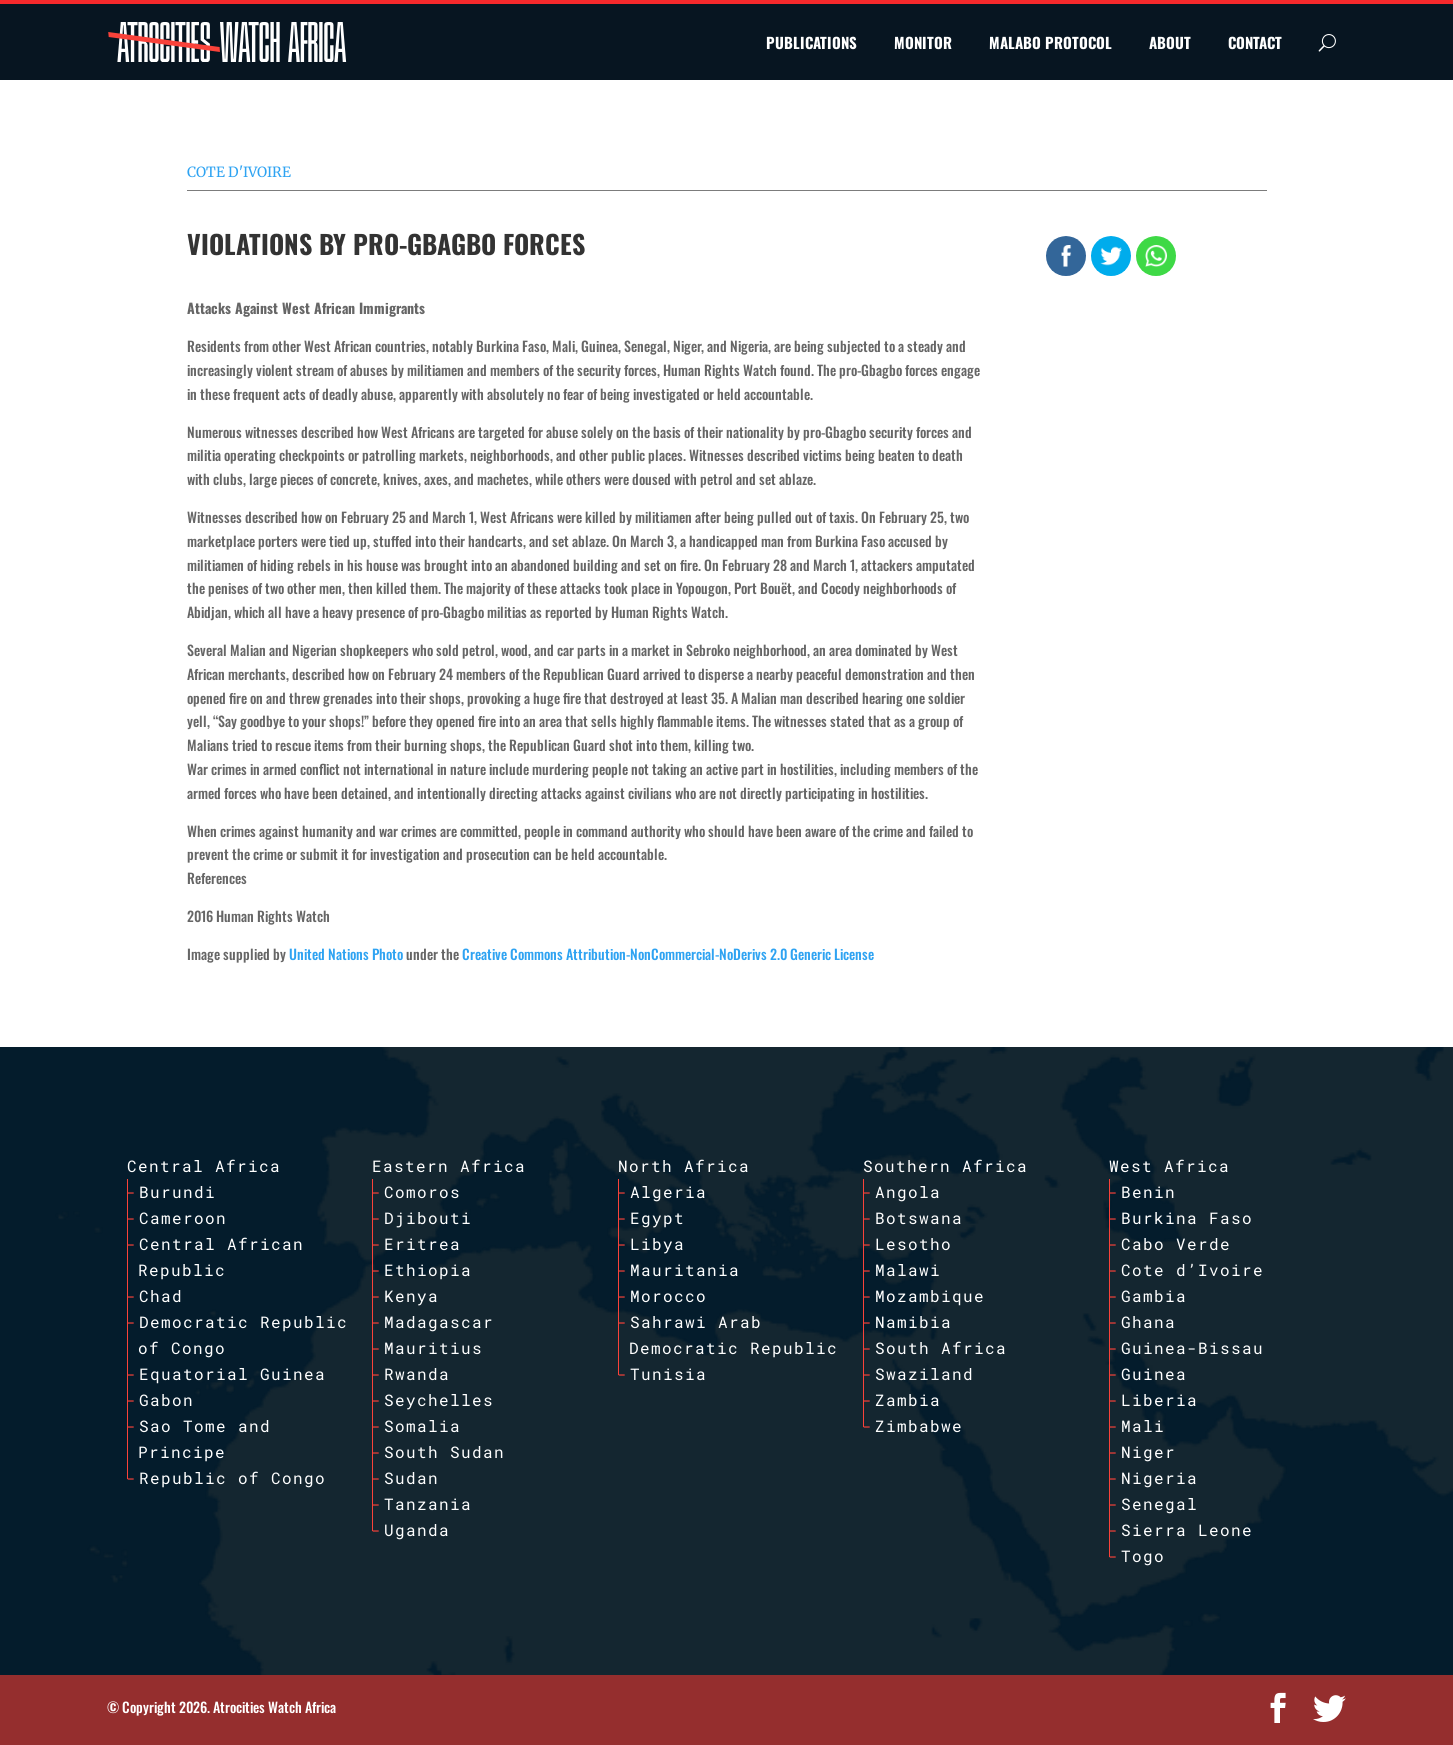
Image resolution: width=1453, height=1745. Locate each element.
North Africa (684, 1165)
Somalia (422, 1425)
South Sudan (444, 1451)
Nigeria (1159, 1477)
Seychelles (439, 1399)
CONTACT (1255, 42)
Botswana (919, 1217)
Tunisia (668, 1373)
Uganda (417, 1529)
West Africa (1169, 1165)
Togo (1143, 1555)
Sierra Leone (1187, 1529)
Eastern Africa (449, 1165)
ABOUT (1170, 42)
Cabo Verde (1176, 1243)
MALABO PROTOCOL (1050, 42)
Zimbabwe (919, 1425)
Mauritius (433, 1347)
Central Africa (204, 1165)
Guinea (1154, 1373)
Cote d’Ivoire (1192, 1269)
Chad (161, 1295)
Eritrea (422, 1243)
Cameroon (183, 1217)
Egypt (657, 1217)
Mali (1143, 1425)
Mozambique (930, 1295)
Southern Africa (945, 1165)
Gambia (1154, 1295)
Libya (657, 1243)
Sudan (411, 1477)
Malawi (908, 1269)
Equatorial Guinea (232, 1373)
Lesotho (913, 1243)
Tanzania (428, 1503)
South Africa (941, 1347)
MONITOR (923, 42)
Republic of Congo (232, 1477)
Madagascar (439, 1321)
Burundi (177, 1191)
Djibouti (428, 1217)
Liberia (1159, 1399)
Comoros (422, 1191)
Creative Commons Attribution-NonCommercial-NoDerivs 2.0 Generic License (668, 953)
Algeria (668, 1191)
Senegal (1159, 1503)
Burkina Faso (1187, 1217)
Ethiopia (428, 1269)
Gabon (166, 1399)
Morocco (668, 1295)
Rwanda (417, 1373)
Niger (1148, 1451)
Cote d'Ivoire (239, 172)
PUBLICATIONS (811, 42)
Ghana (1148, 1321)
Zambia (908, 1399)
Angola (908, 1191)
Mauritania (685, 1269)
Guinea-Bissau (1192, 1347)
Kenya (411, 1295)
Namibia (913, 1321)
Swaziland (924, 1373)
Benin (1148, 1191)
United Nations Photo (346, 953)
